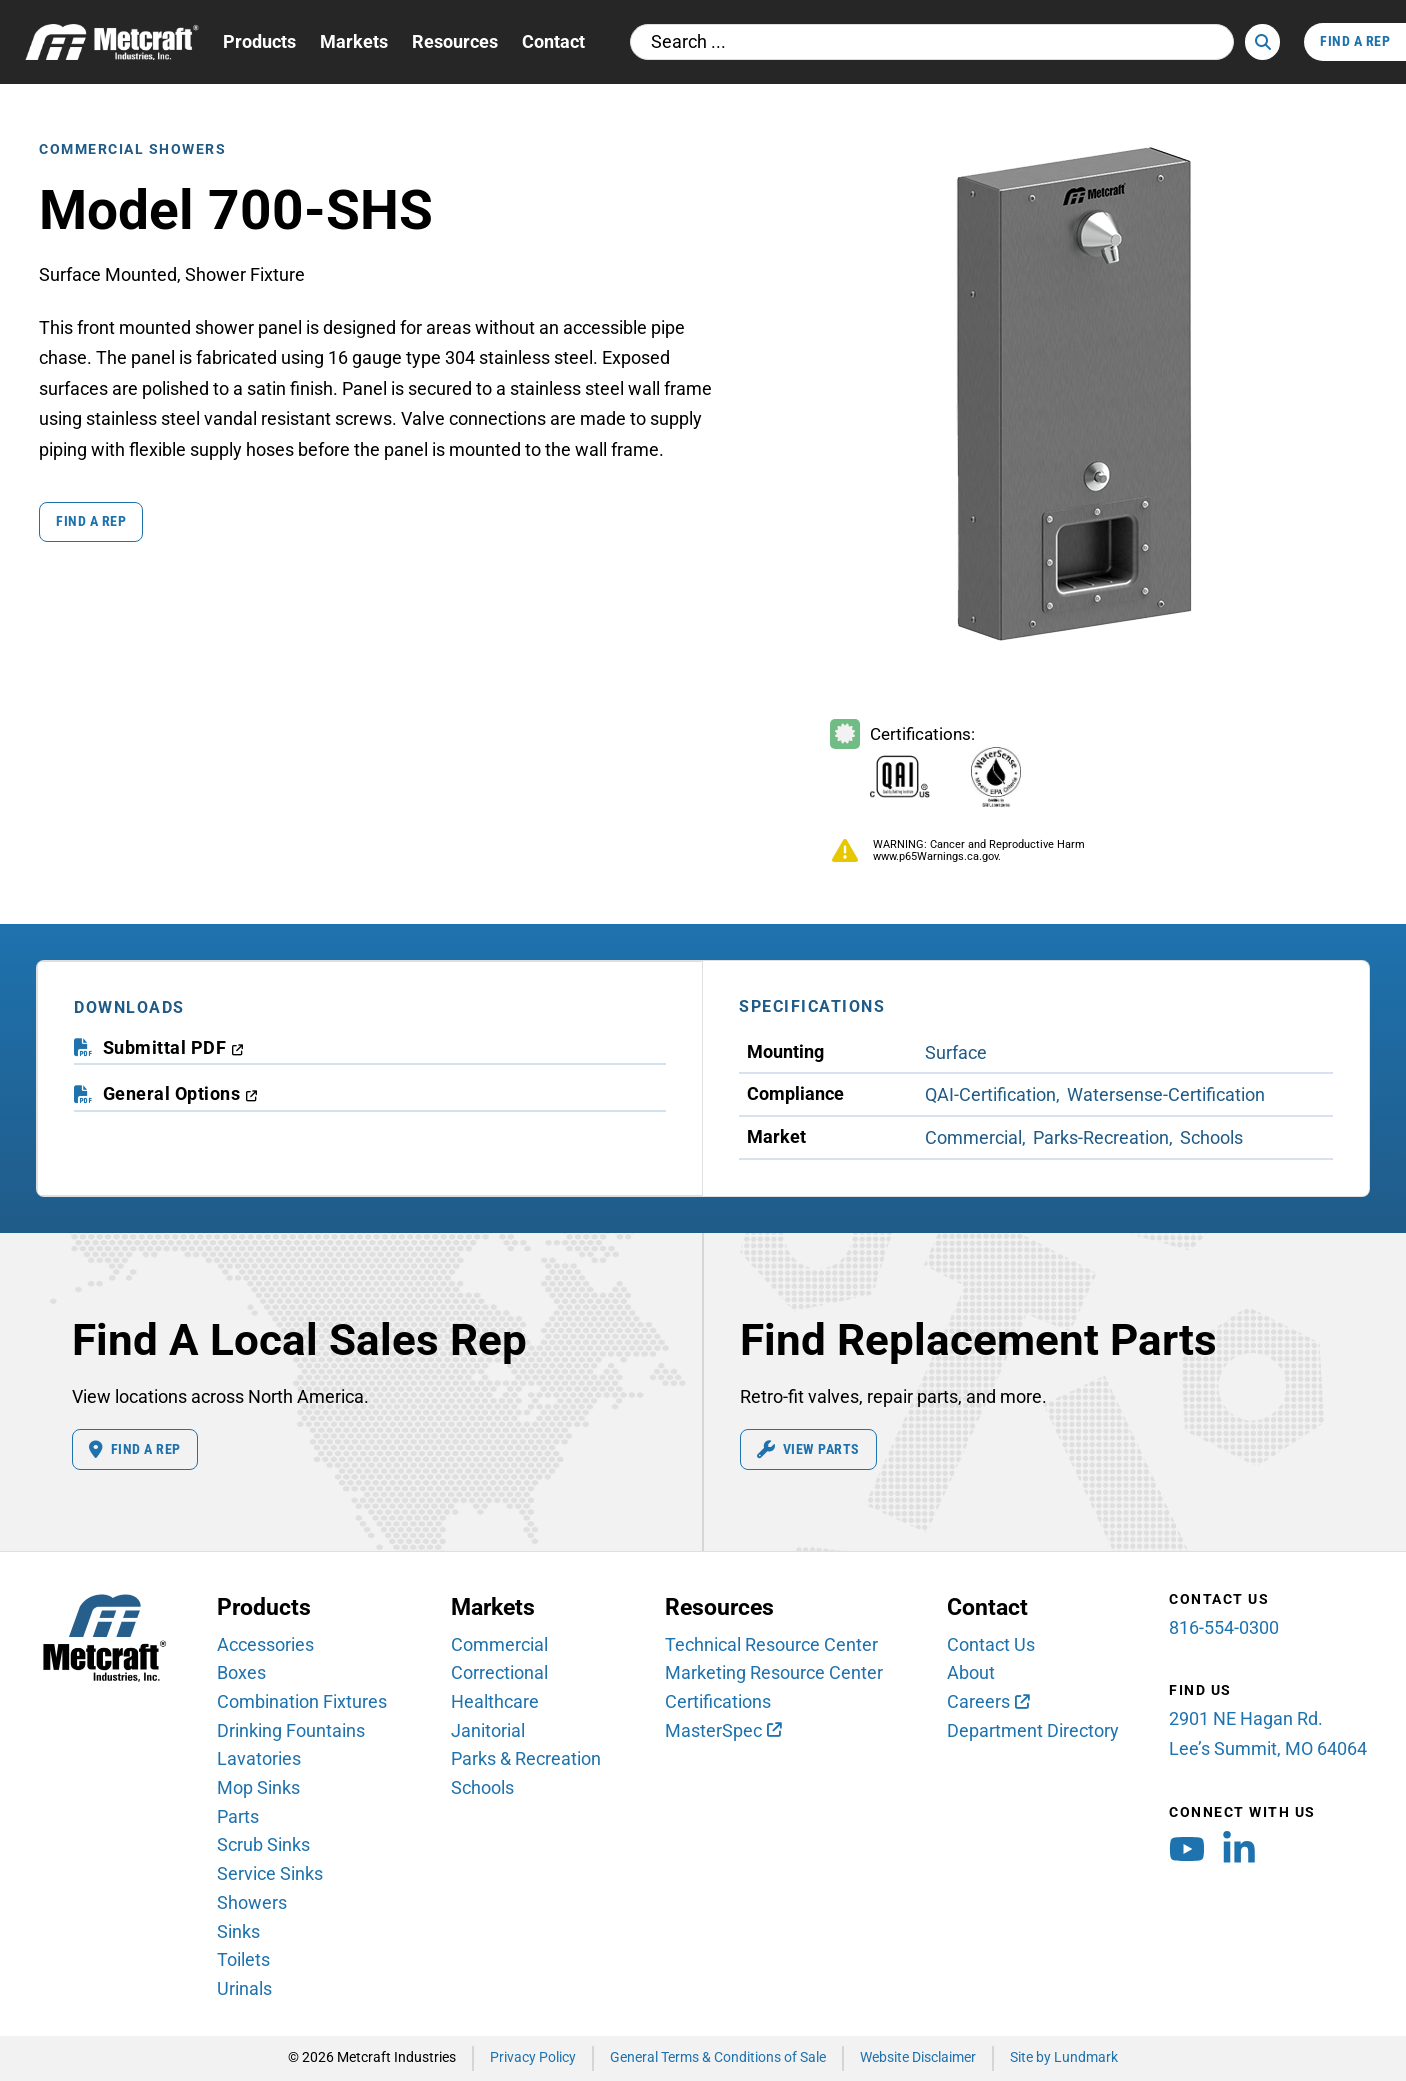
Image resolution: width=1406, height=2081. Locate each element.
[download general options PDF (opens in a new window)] (180, 1094)
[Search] (1262, 42)
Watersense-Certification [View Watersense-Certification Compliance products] (1166, 1094)
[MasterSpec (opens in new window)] (723, 1731)
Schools (482, 1787)
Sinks (238, 1931)
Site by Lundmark (1064, 2057)
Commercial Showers (132, 149)
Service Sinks (270, 1873)
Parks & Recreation (526, 1758)
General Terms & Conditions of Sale (718, 2057)
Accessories (265, 1644)
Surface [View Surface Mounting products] (956, 1052)
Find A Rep (1355, 41)
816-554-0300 (1224, 1627)
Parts (238, 1816)
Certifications (718, 1701)
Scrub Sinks (263, 1844)
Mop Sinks (258, 1787)
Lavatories (259, 1758)
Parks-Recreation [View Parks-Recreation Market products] (1101, 1137)
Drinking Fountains (291, 1730)
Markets (354, 41)
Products (259, 41)
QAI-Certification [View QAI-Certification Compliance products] (990, 1094)
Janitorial (488, 1730)
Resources (455, 41)
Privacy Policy (533, 2057)
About (971, 1672)
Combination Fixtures (302, 1701)
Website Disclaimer (918, 2057)
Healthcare (495, 1701)
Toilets (243, 1959)
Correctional (499, 1672)
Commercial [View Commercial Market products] (973, 1137)
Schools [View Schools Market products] (1211, 1137)
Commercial (499, 1644)
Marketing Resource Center (774, 1672)
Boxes (241, 1672)
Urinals (244, 1988)
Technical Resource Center (771, 1644)
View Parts (808, 1450)
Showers (252, 1902)
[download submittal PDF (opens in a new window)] (173, 1048)
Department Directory (1033, 1730)
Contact (553, 41)
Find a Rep (91, 521)
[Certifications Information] (941, 766)
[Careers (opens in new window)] (988, 1702)
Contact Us (991, 1644)
